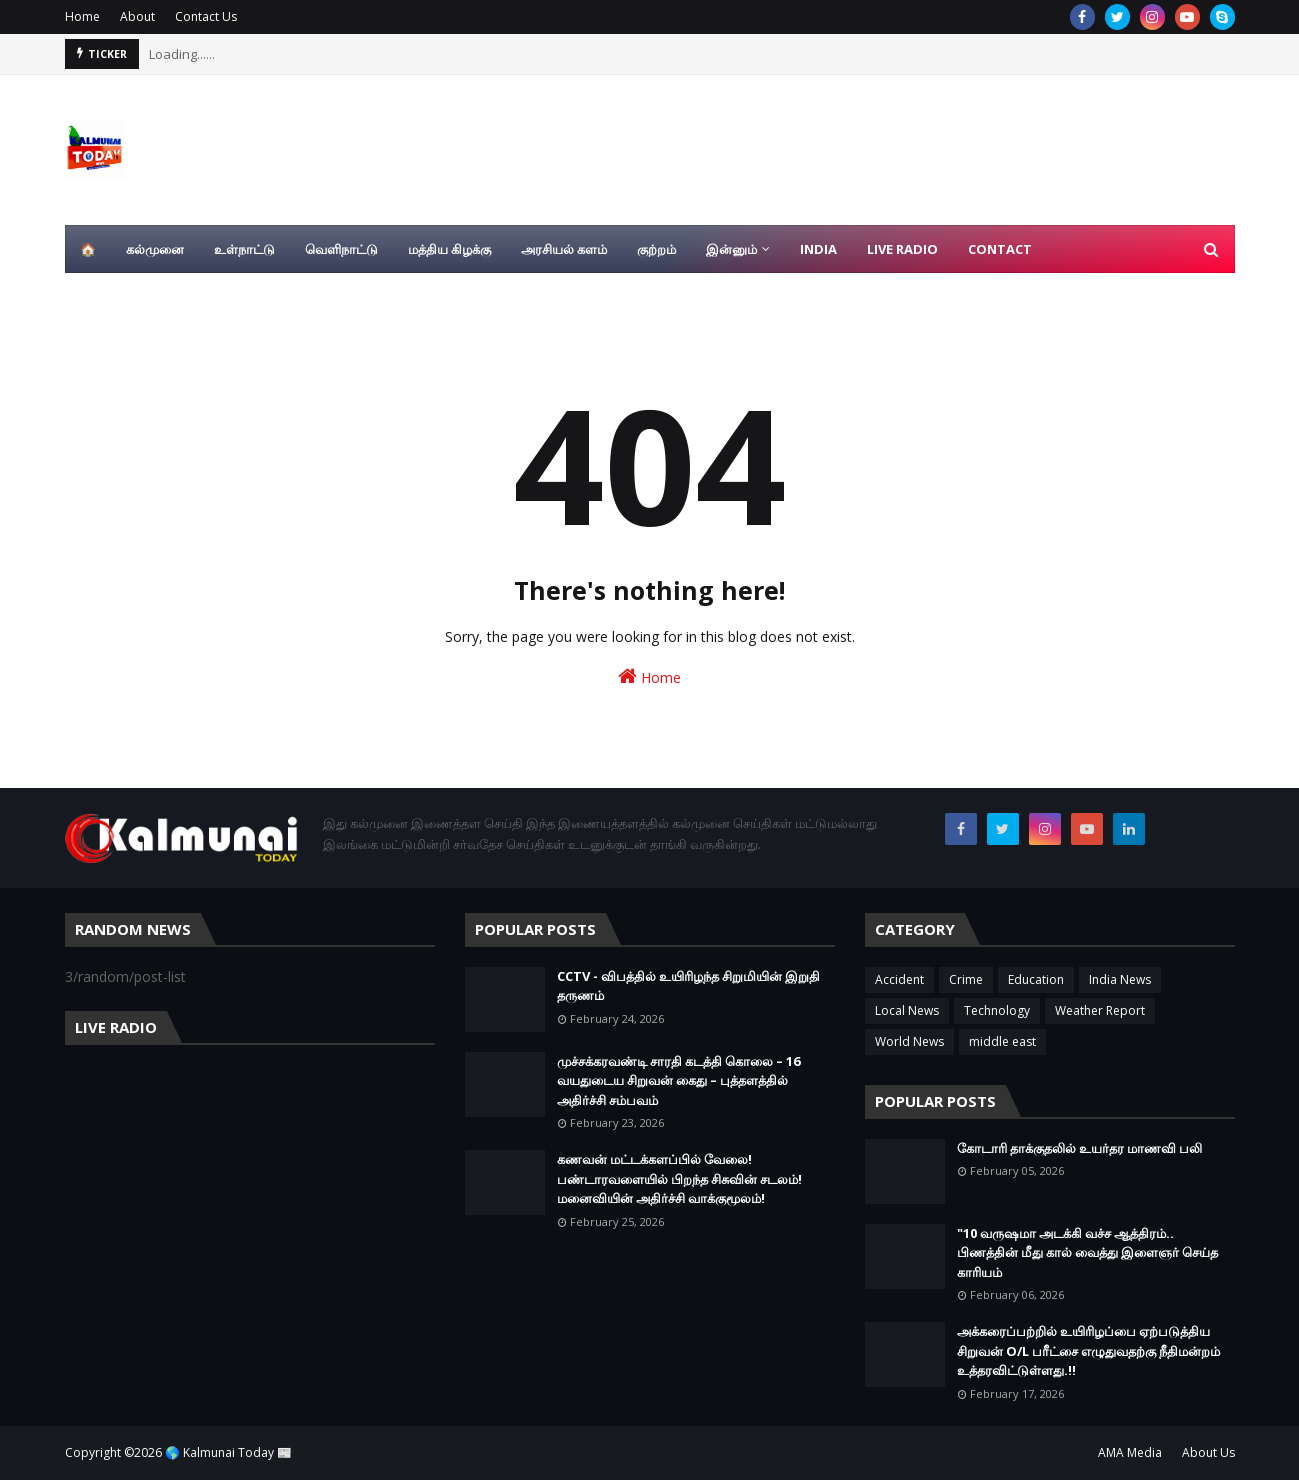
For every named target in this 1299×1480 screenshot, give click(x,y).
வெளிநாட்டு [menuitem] (341, 249)
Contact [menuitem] (1000, 249)
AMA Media (1130, 1452)
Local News (907, 1010)
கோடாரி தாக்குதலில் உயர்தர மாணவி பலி (1079, 1148)
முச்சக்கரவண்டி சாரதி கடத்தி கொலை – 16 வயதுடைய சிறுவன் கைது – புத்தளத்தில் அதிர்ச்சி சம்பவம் (678, 1080)
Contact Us (206, 16)
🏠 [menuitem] (88, 249)
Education (1036, 979)
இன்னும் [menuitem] (731, 249)
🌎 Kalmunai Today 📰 (228, 1452)
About (137, 16)
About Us (1208, 1452)
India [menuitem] (818, 249)
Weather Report (1100, 1010)
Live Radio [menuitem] (902, 249)
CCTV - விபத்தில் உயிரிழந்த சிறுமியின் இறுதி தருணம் (688, 986)
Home (82, 16)
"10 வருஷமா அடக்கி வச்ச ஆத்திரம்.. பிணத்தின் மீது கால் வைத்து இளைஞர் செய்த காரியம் (1087, 1252)
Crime (966, 979)
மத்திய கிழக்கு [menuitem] (449, 249)
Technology (997, 1010)
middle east (1002, 1041)
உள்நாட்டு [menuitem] (244, 249)
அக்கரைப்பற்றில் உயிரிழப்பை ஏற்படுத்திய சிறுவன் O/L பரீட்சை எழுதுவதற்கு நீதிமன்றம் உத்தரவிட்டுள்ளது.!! (1088, 1350)
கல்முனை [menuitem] (155, 249)
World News (909, 1041)
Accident (899, 979)
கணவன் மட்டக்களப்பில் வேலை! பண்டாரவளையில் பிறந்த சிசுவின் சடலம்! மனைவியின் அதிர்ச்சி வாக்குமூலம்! (679, 1178)
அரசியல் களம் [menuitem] (564, 249)
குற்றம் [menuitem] (656, 249)
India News (1120, 979)
